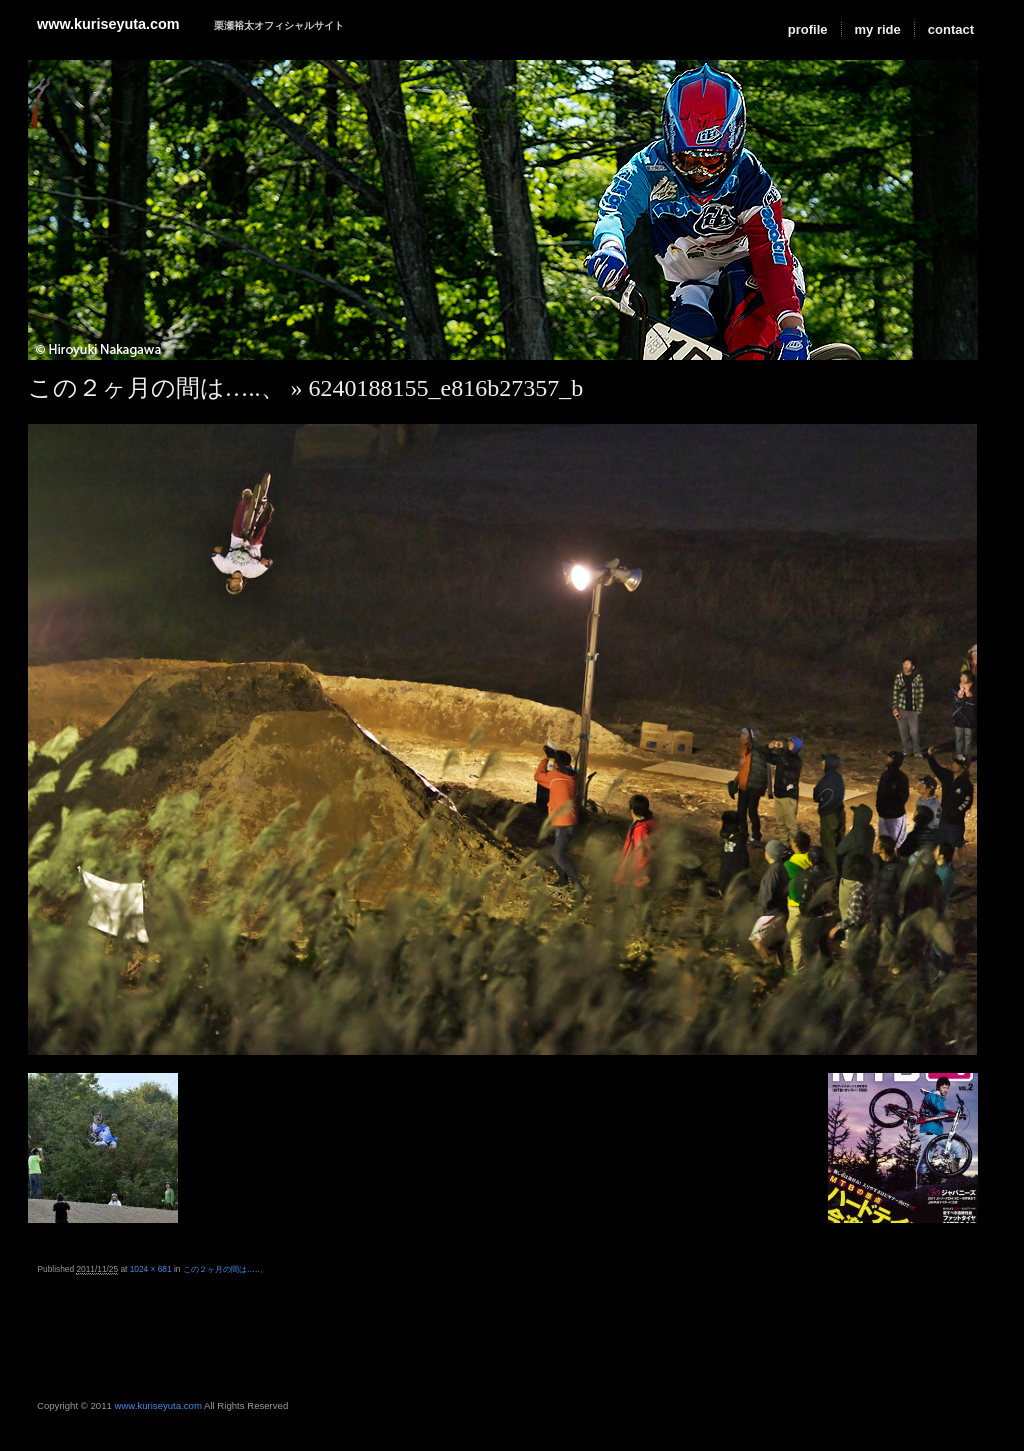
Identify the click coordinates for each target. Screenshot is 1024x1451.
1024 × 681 (151, 1269)
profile (808, 29)
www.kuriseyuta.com (108, 24)
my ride (878, 29)
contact (951, 29)
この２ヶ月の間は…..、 (156, 388)
